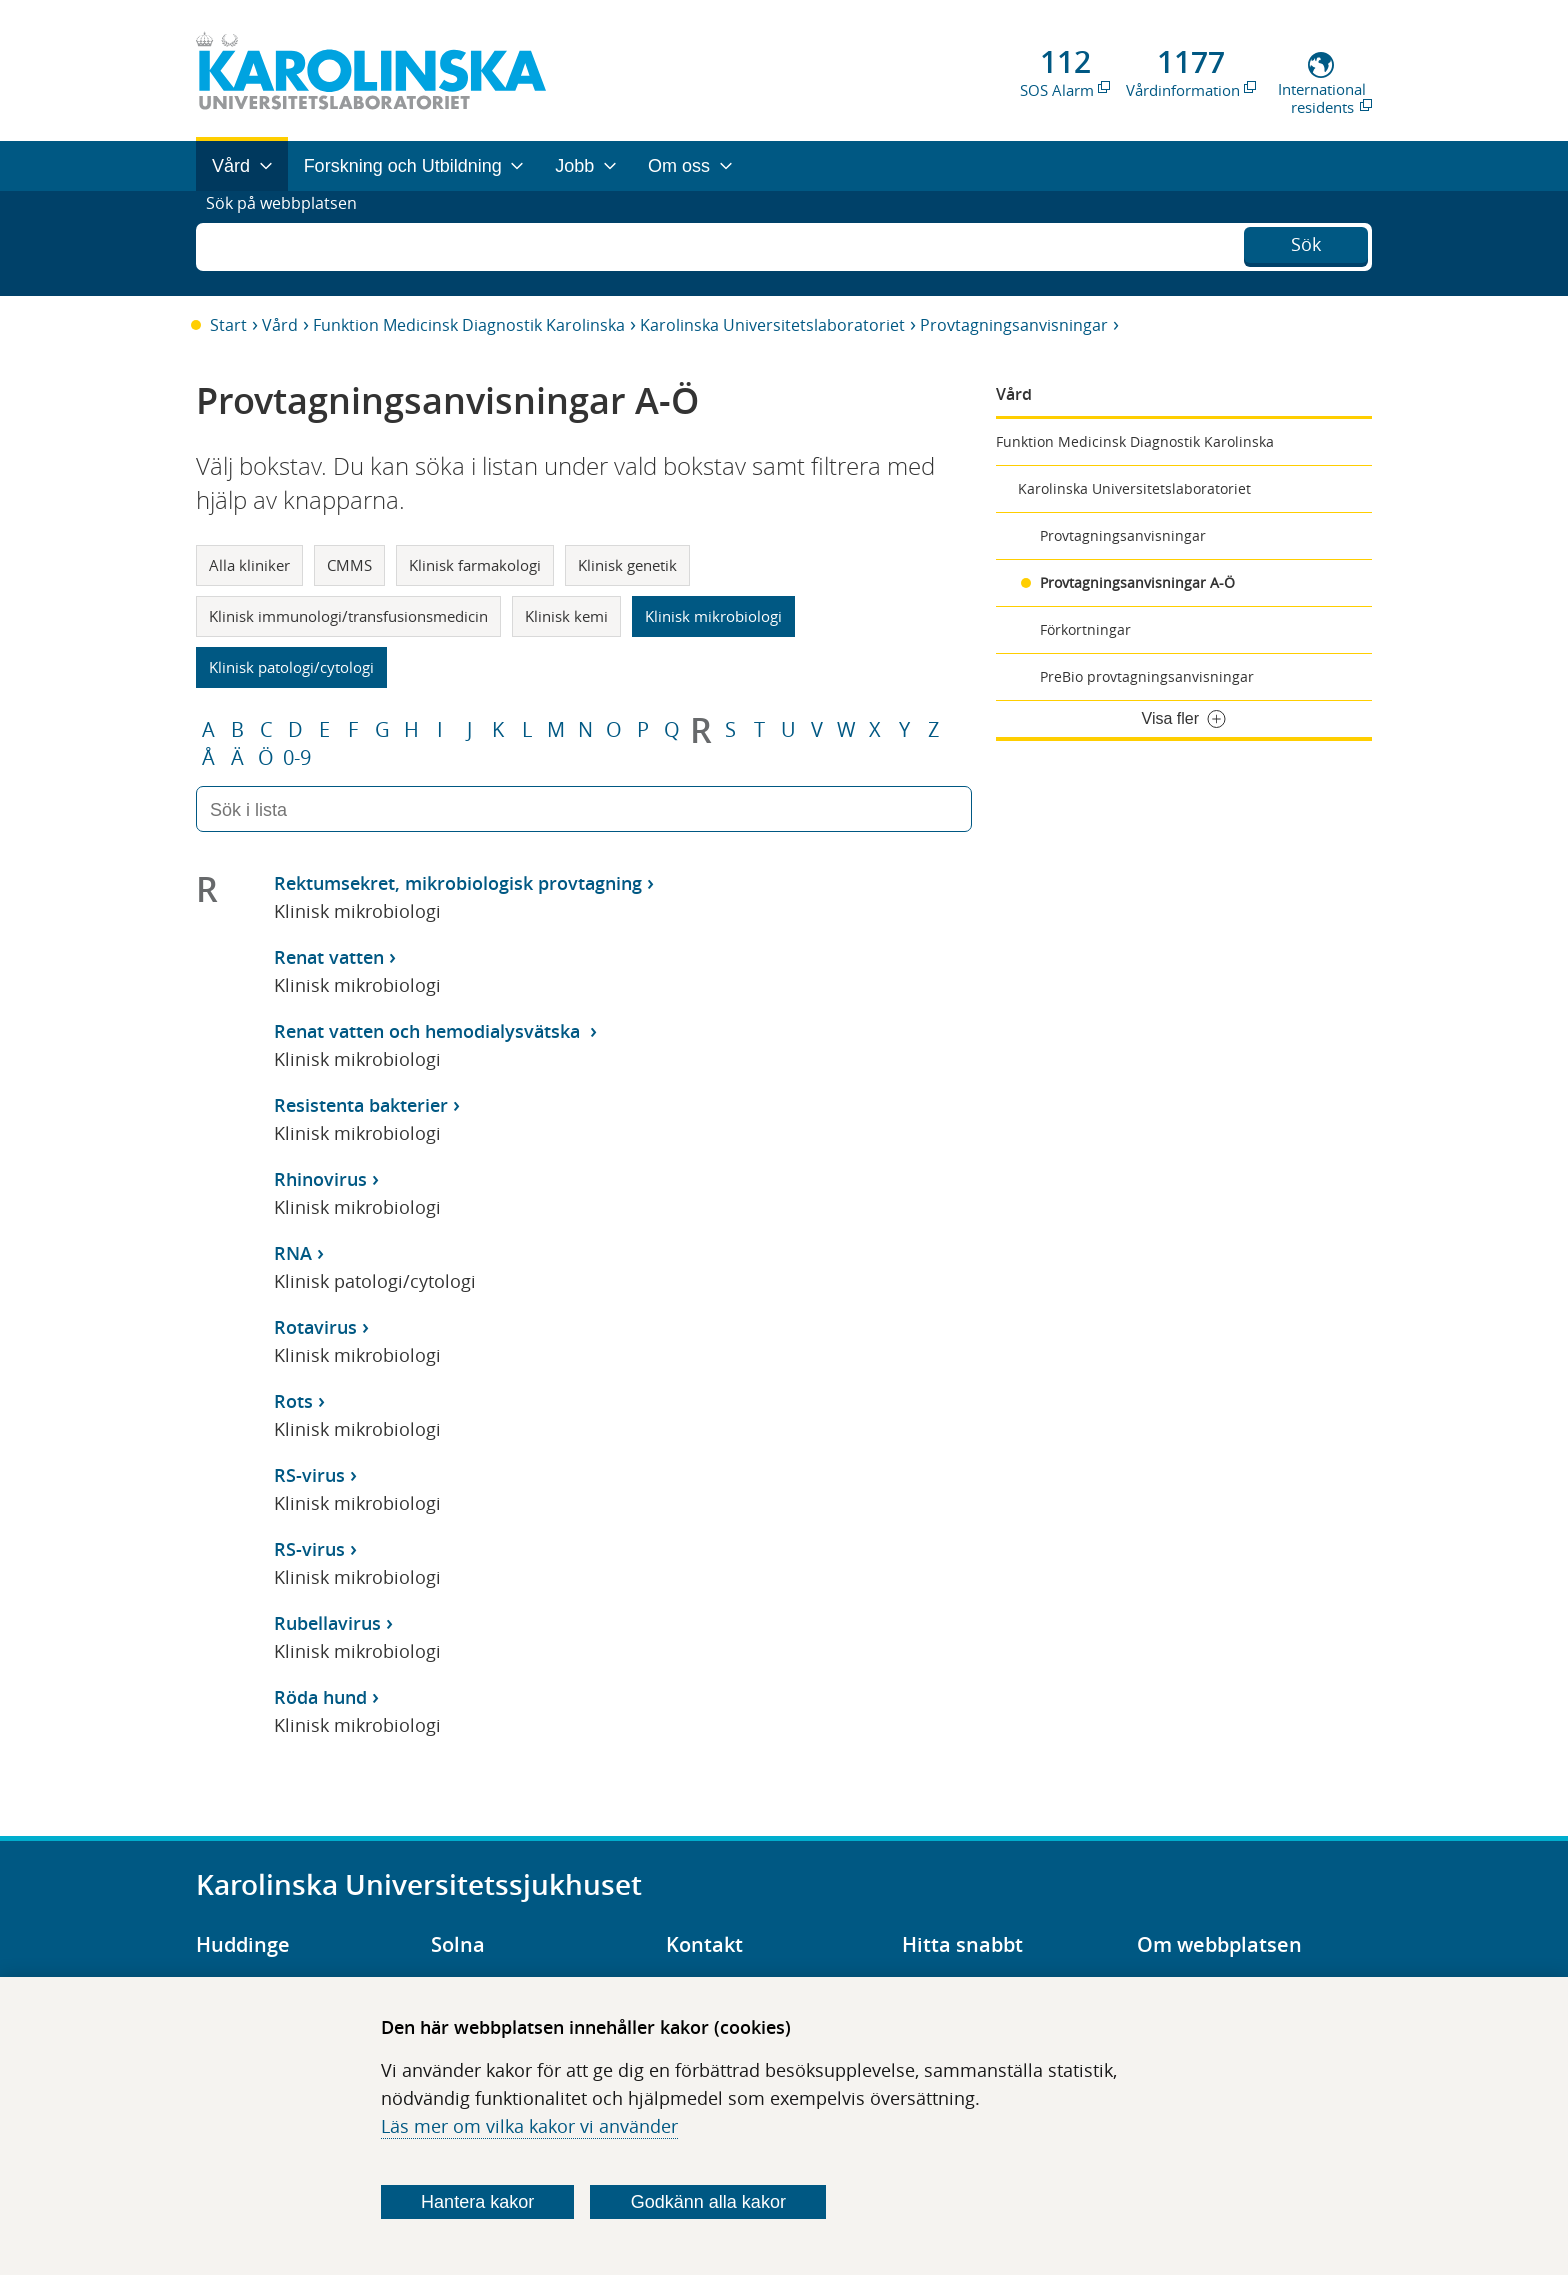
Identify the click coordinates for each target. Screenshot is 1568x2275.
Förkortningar (1085, 629)
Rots (293, 1401)
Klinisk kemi (566, 616)
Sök (1306, 241)
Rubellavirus (327, 1623)
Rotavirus (315, 1327)
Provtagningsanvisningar (1014, 325)
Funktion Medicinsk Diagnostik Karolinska (469, 325)
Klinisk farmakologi (475, 565)
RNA (293, 1253)
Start (228, 325)
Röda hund (320, 1697)
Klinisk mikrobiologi (713, 616)
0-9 (297, 758)
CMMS (349, 565)
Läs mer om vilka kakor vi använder (529, 2126)
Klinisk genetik (627, 565)
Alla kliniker (249, 565)
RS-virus (309, 1475)
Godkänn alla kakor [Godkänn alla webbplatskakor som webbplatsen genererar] (708, 2202)
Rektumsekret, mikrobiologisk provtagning (458, 883)
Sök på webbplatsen (290, 243)
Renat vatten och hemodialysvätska (429, 1031)
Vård (280, 325)
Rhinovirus (320, 1179)
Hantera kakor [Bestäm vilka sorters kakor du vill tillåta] (477, 2202)
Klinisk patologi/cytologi (291, 667)
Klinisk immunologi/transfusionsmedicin (348, 616)
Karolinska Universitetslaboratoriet (772, 325)
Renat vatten (329, 957)
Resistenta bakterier (361, 1105)
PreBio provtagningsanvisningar (1147, 676)
